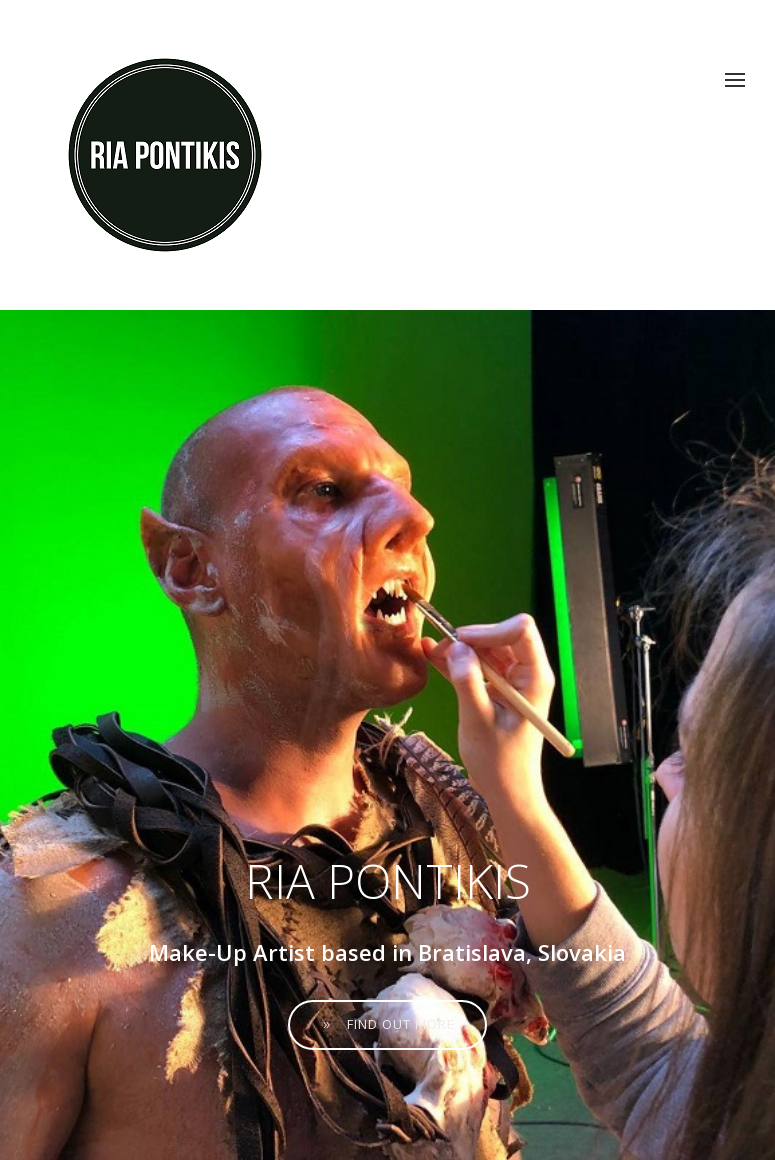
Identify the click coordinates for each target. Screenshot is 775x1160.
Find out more (387, 1024)
